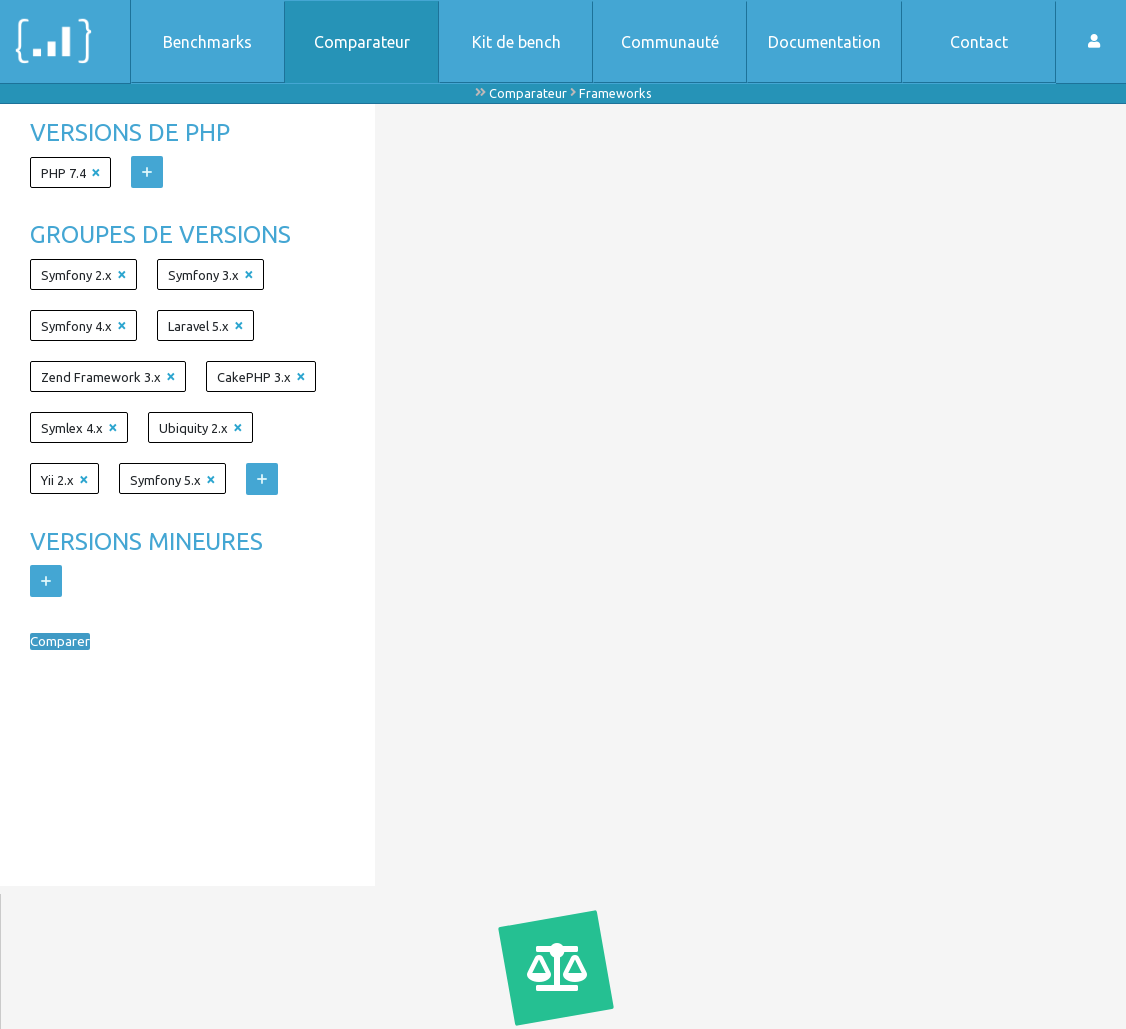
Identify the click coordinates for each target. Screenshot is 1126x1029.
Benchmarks (207, 42)
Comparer (66, 642)
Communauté (670, 42)
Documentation (824, 42)
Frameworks (615, 93)
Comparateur (362, 42)
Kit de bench (516, 42)
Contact (979, 42)
